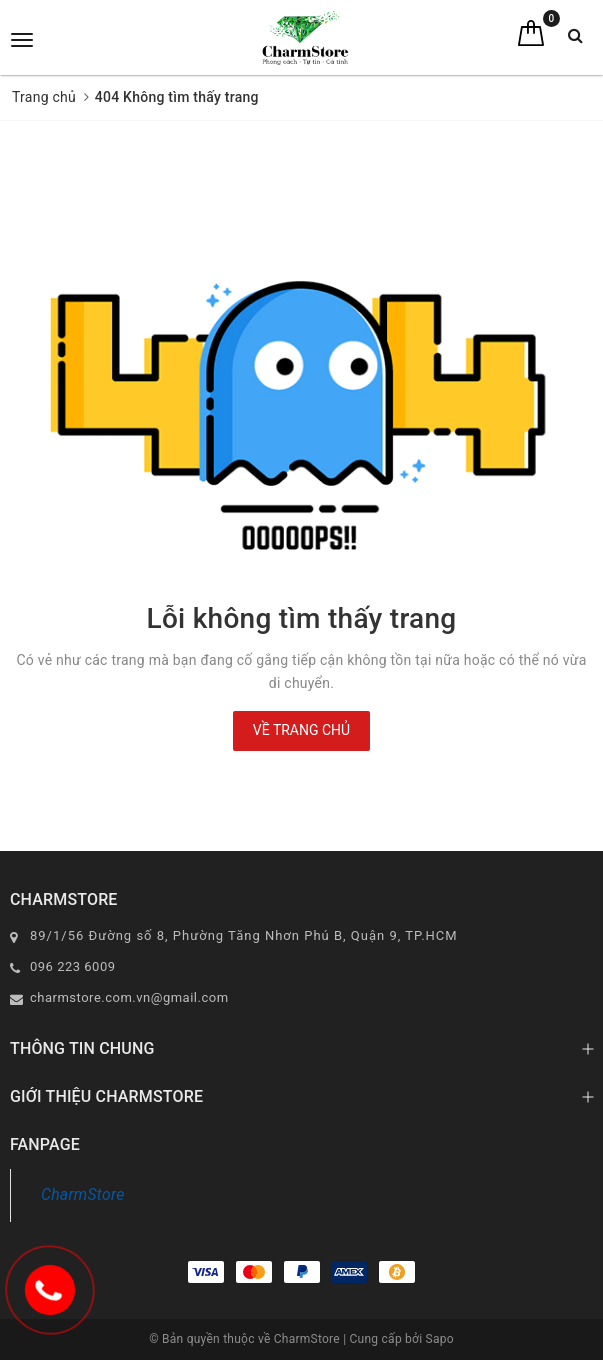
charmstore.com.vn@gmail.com (129, 997)
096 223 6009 (73, 966)
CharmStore (83, 1194)
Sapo (440, 1339)
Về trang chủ (301, 730)
